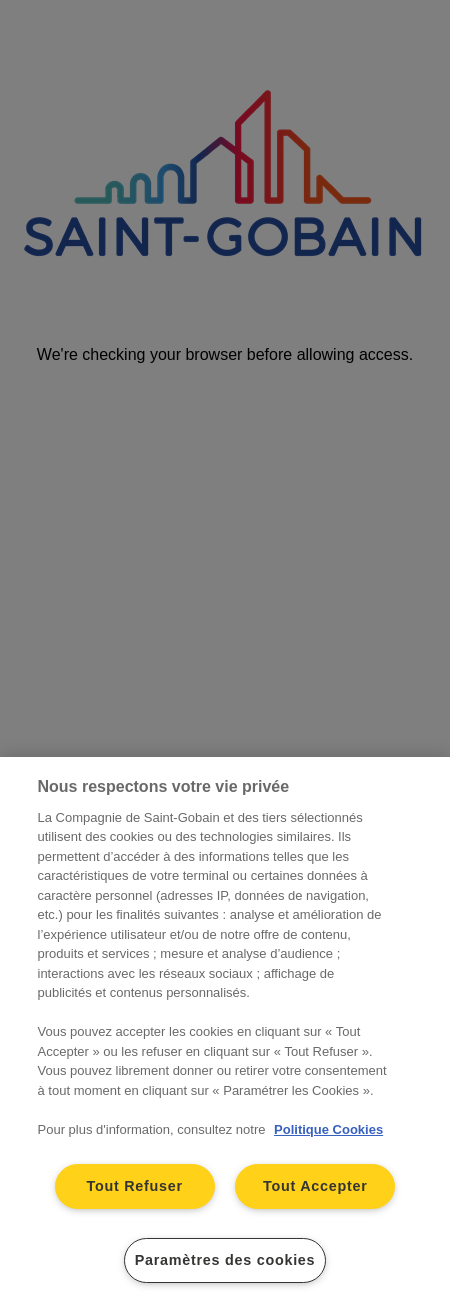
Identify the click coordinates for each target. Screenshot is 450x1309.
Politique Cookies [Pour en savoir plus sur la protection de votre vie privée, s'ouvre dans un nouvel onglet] (328, 1129)
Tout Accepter (315, 1186)
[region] (225, 1033)
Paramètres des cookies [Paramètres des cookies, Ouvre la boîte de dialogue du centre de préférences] (225, 1260)
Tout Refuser (134, 1186)
